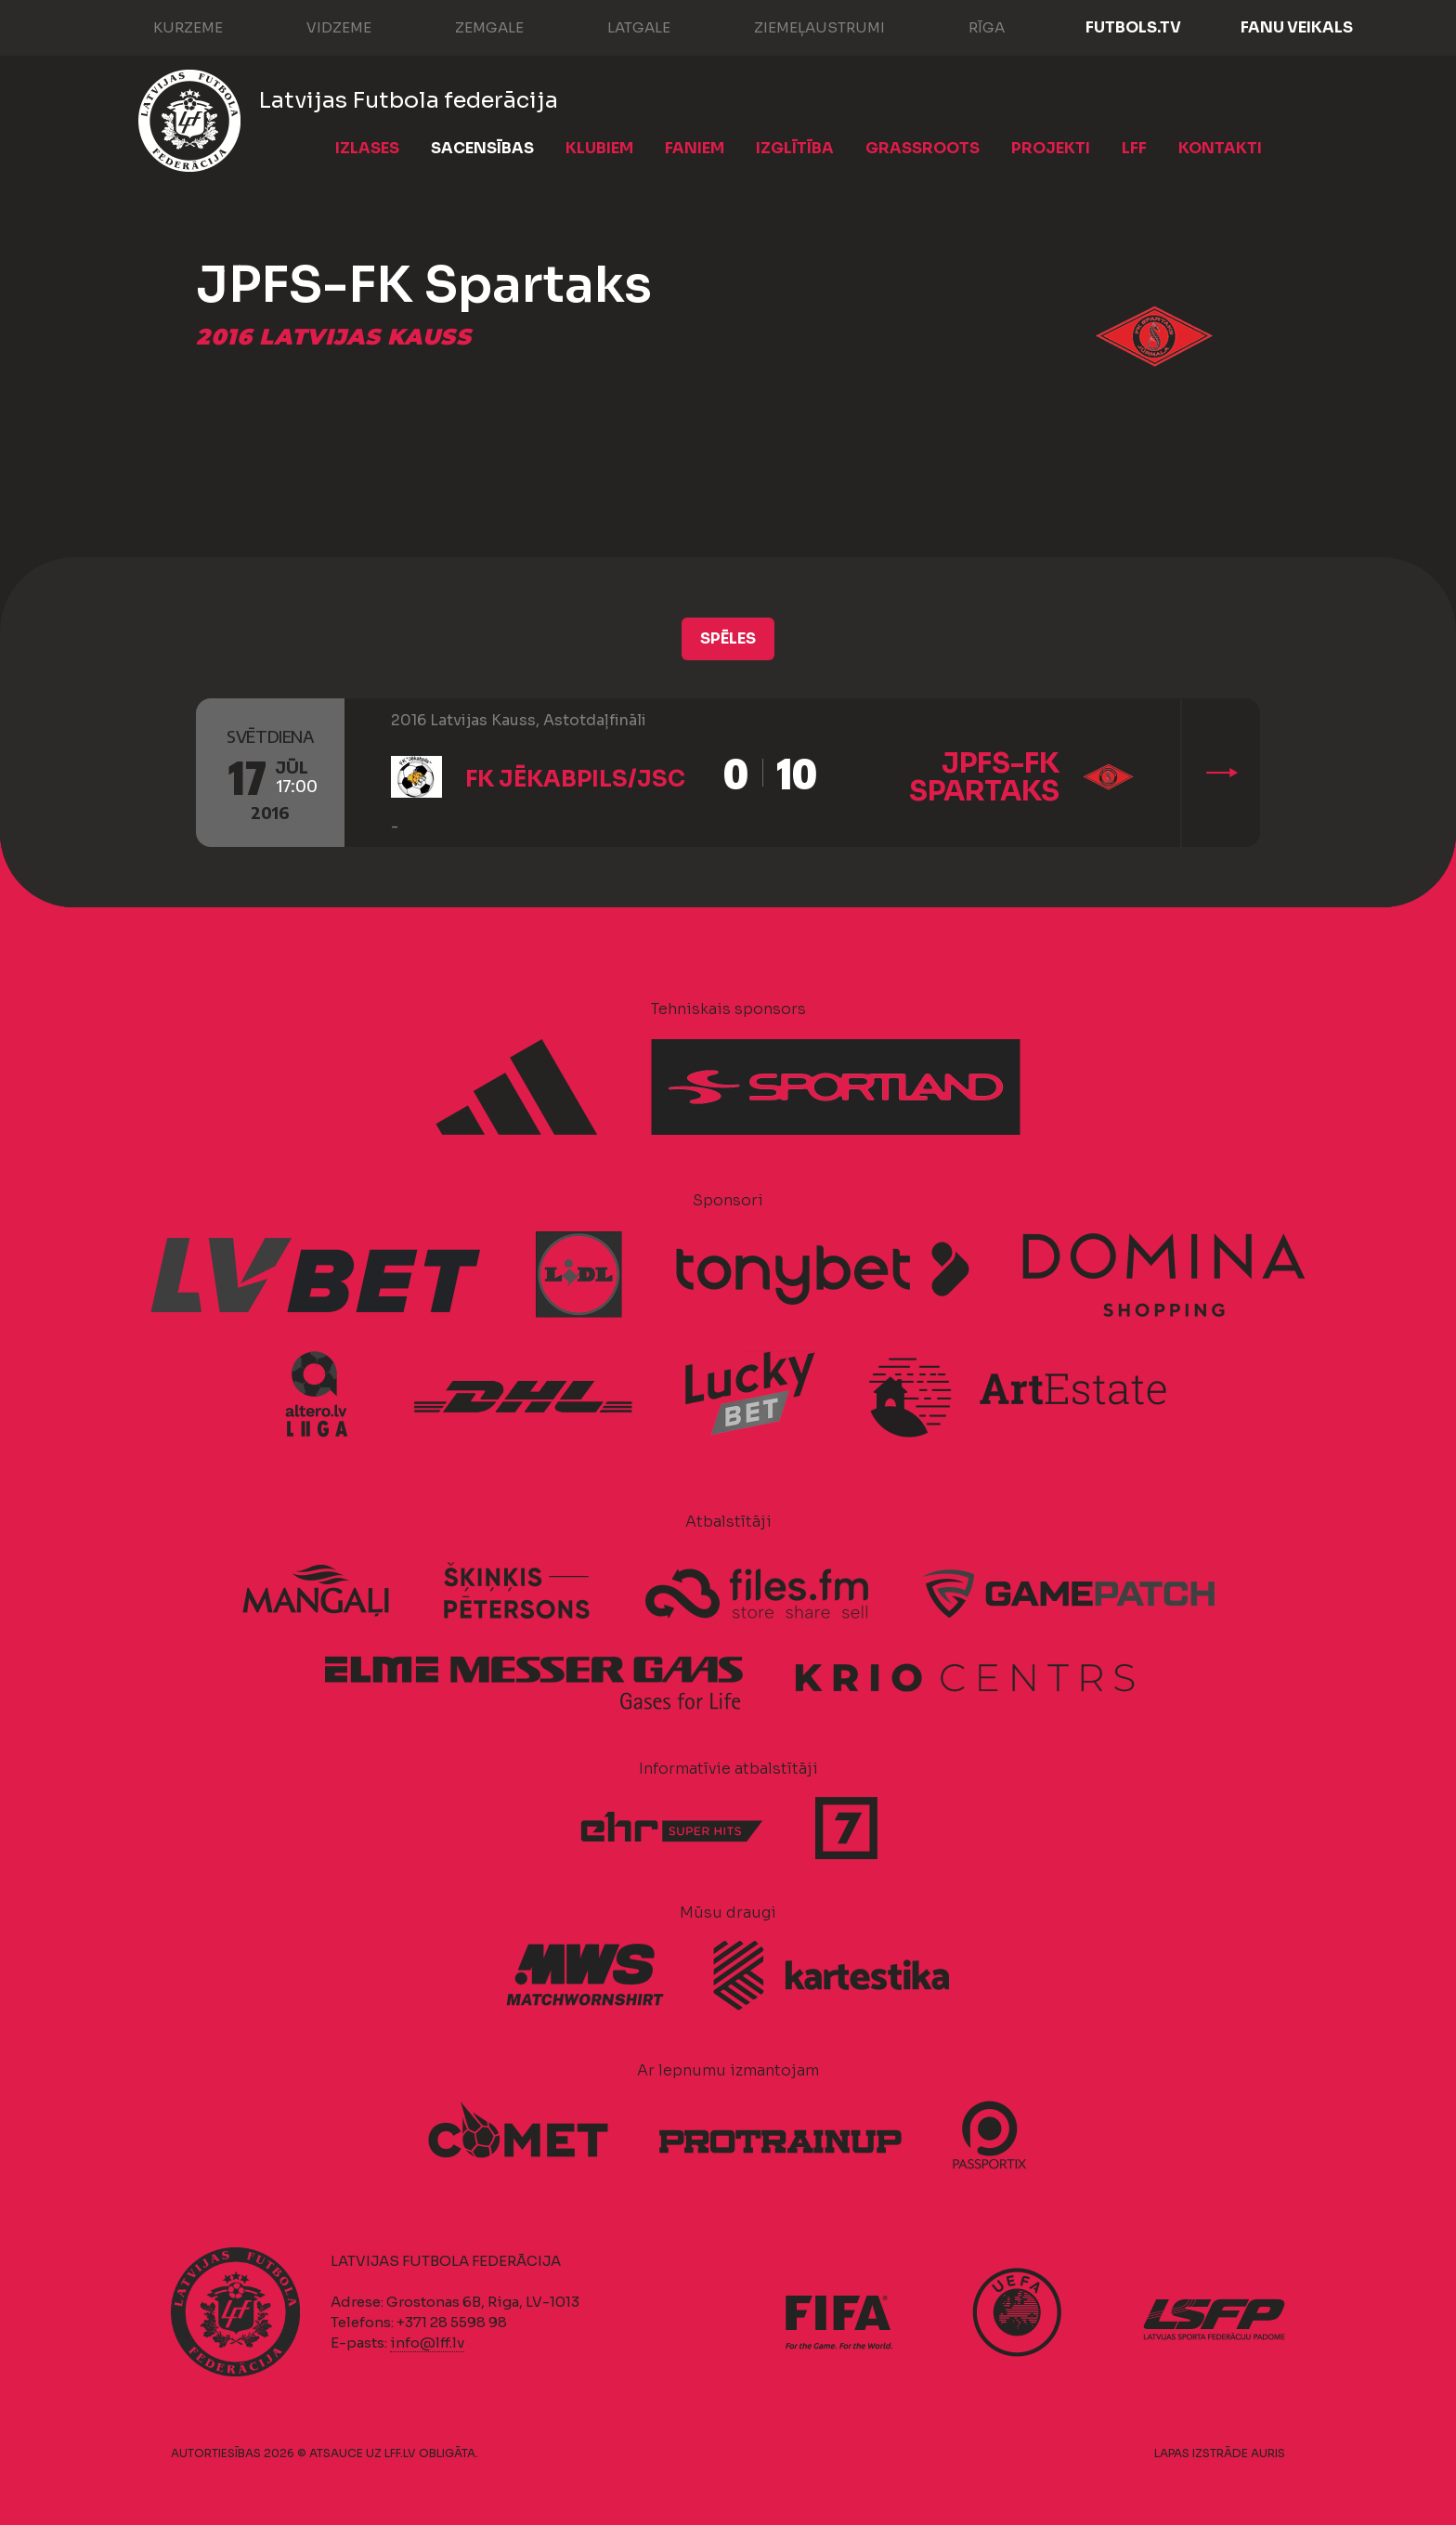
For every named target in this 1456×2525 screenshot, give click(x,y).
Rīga (968, 26)
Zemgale (471, 26)
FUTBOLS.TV (1133, 27)
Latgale (620, 26)
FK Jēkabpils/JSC (575, 779)
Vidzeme (320, 26)
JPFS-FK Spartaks (984, 777)
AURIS (1268, 2453)
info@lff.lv (427, 2342)
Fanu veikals (1297, 27)
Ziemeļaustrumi (801, 26)
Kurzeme (169, 26)
